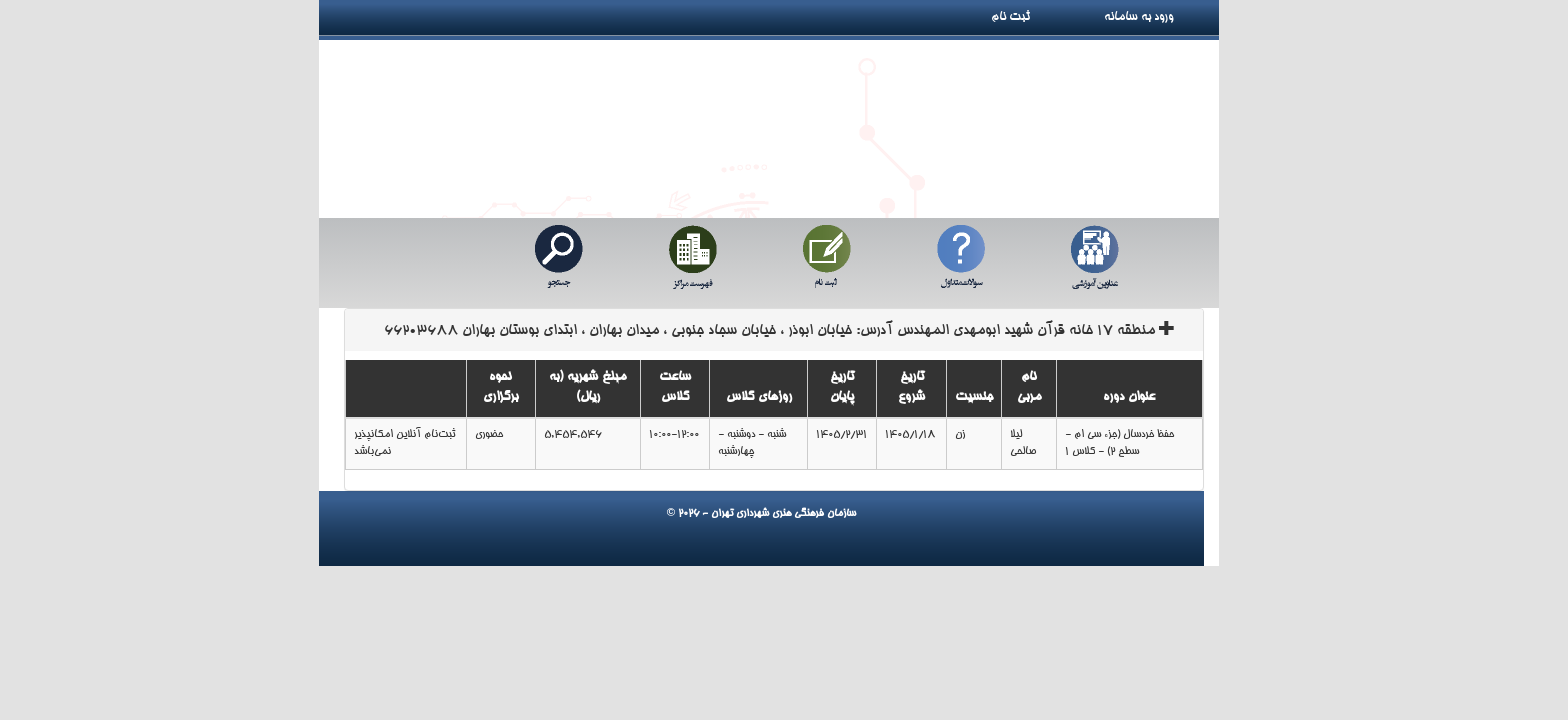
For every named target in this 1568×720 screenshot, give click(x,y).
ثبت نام (1018, 17)
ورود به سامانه (1161, 17)
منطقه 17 (779, 331)
